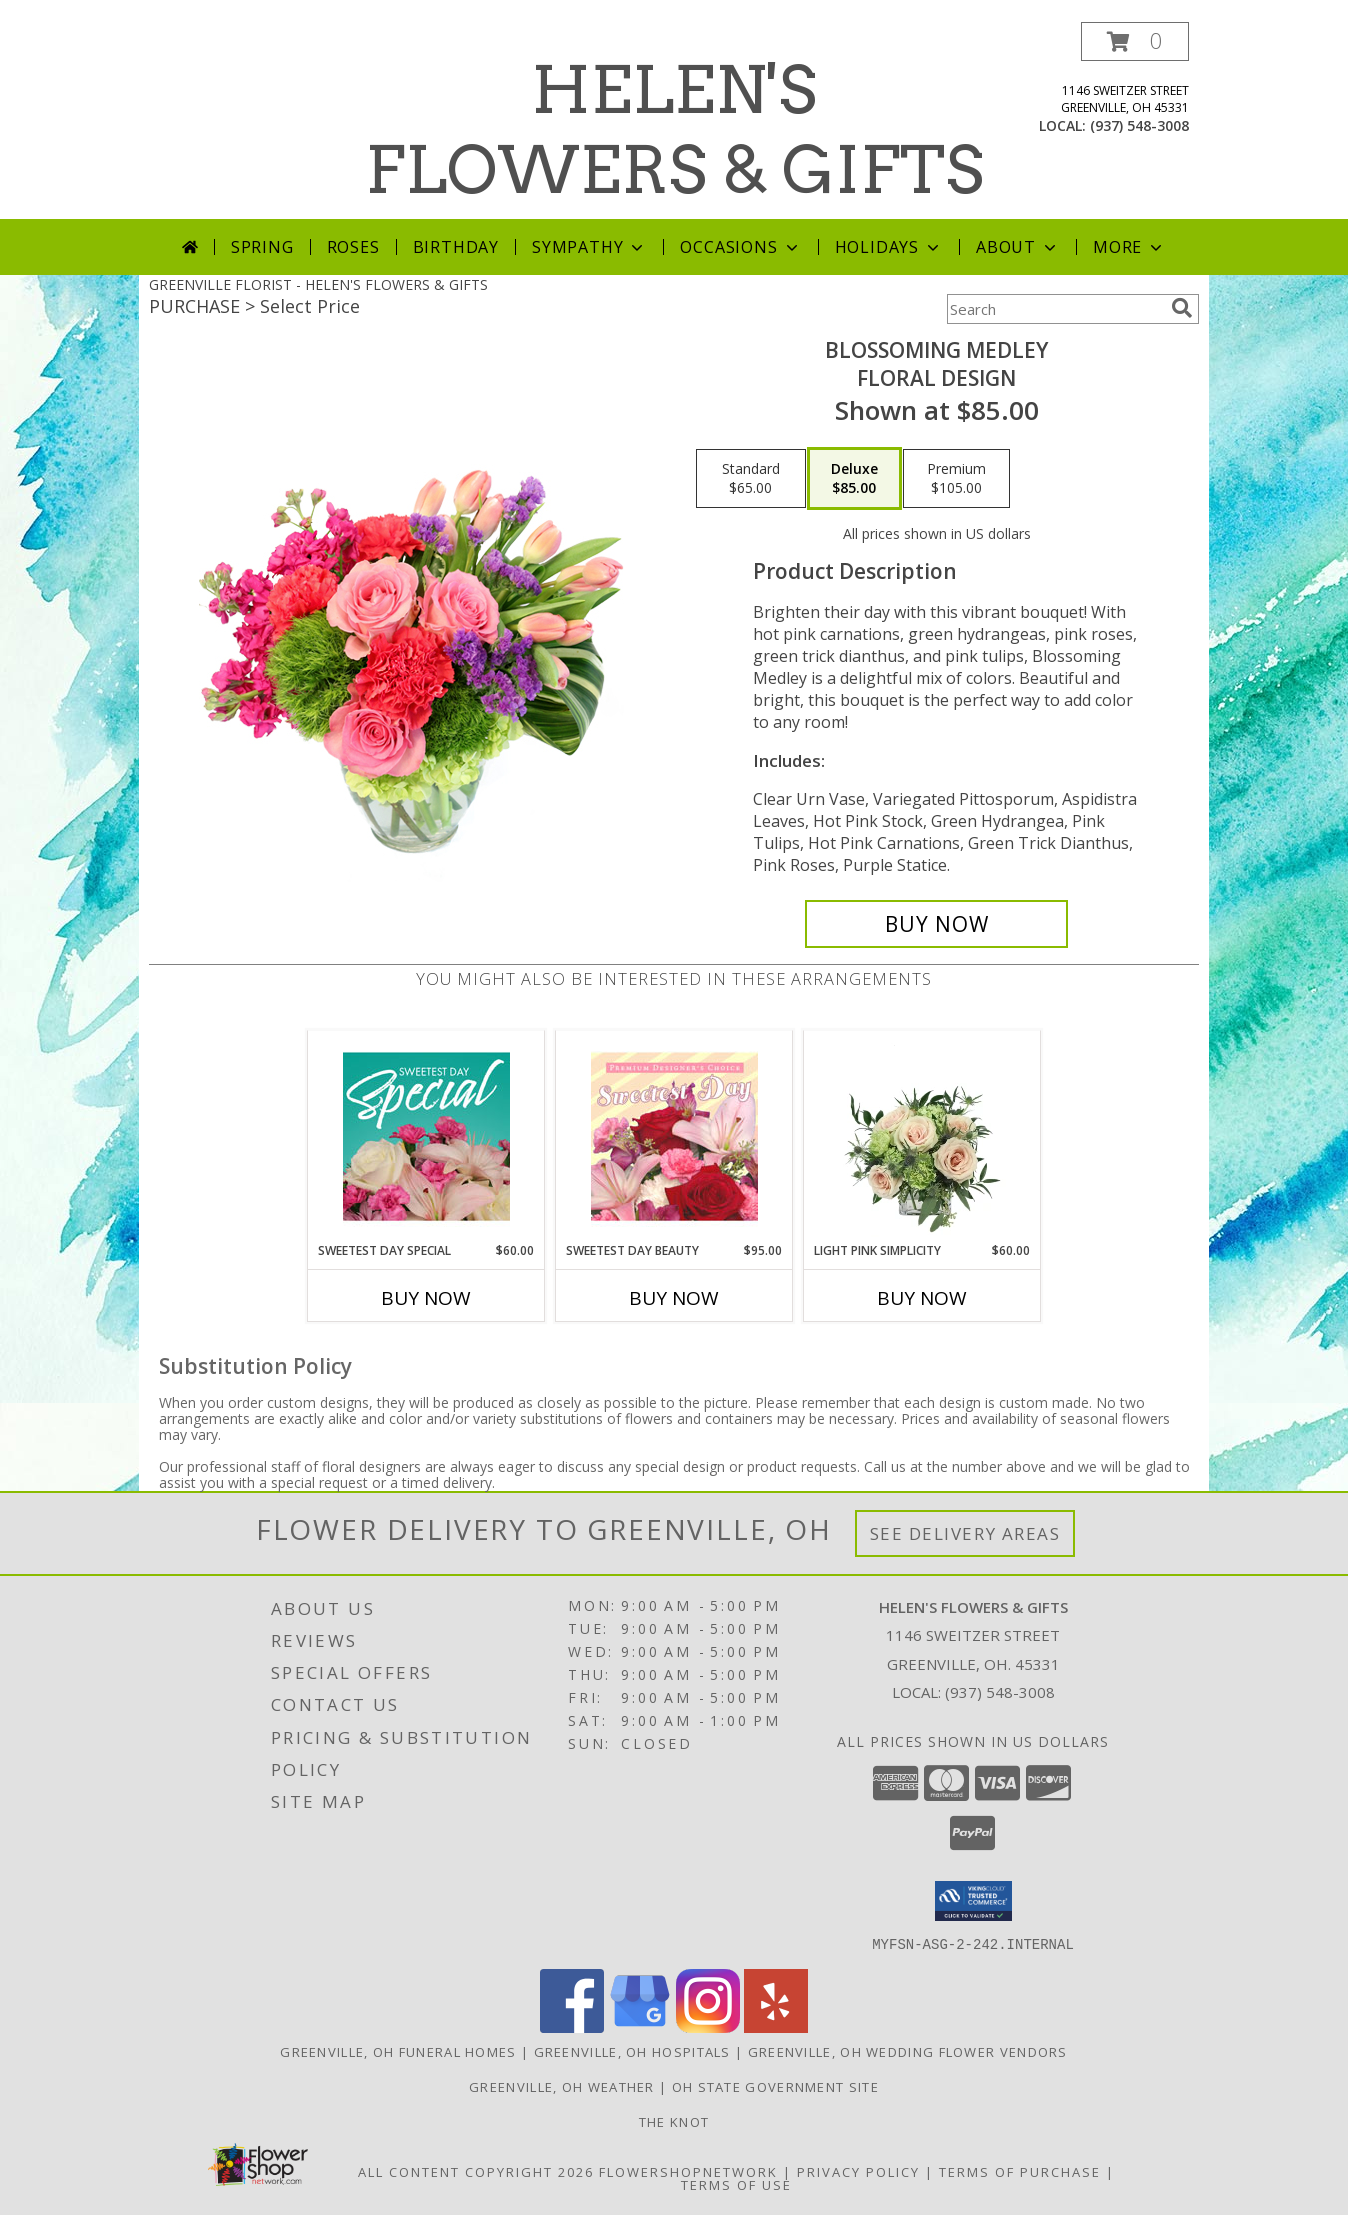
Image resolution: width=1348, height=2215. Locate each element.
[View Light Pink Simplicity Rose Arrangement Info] (922, 1136)
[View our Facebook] (572, 2026)
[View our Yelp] (776, 2026)
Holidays (889, 247)
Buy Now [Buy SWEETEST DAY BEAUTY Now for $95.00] (674, 1298)
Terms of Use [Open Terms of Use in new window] (736, 2184)
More (1129, 247)
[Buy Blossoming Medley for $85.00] (936, 924)
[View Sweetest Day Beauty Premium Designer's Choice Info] (674, 1136)
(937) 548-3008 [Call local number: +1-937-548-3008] (1139, 125)
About (1018, 247)
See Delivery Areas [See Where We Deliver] (965, 1533)
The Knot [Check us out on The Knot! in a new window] (674, 2121)
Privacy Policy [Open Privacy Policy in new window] (858, 2171)
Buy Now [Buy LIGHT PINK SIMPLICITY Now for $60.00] (922, 1298)
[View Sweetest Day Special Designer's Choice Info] (426, 1136)
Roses (353, 247)
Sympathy (589, 247)
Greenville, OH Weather (562, 2086)
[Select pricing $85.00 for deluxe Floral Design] (854, 479)
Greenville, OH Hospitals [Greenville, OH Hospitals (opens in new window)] (632, 2051)
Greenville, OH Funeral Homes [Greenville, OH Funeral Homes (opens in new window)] (398, 2051)
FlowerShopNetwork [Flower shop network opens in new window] (688, 2171)
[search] (1182, 308)
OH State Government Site (775, 2086)
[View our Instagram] (708, 2026)
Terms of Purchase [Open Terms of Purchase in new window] (1020, 2171)
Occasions (740, 247)
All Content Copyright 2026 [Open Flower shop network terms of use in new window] (476, 2171)
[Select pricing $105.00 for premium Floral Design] (956, 479)
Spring (262, 247)
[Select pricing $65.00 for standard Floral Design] (751, 479)
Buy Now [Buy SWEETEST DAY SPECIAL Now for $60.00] (426, 1298)
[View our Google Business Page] (640, 2026)
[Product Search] (1055, 309)
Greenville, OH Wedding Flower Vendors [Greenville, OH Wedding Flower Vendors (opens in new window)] (908, 2051)
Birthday (456, 247)
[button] (1135, 41)
